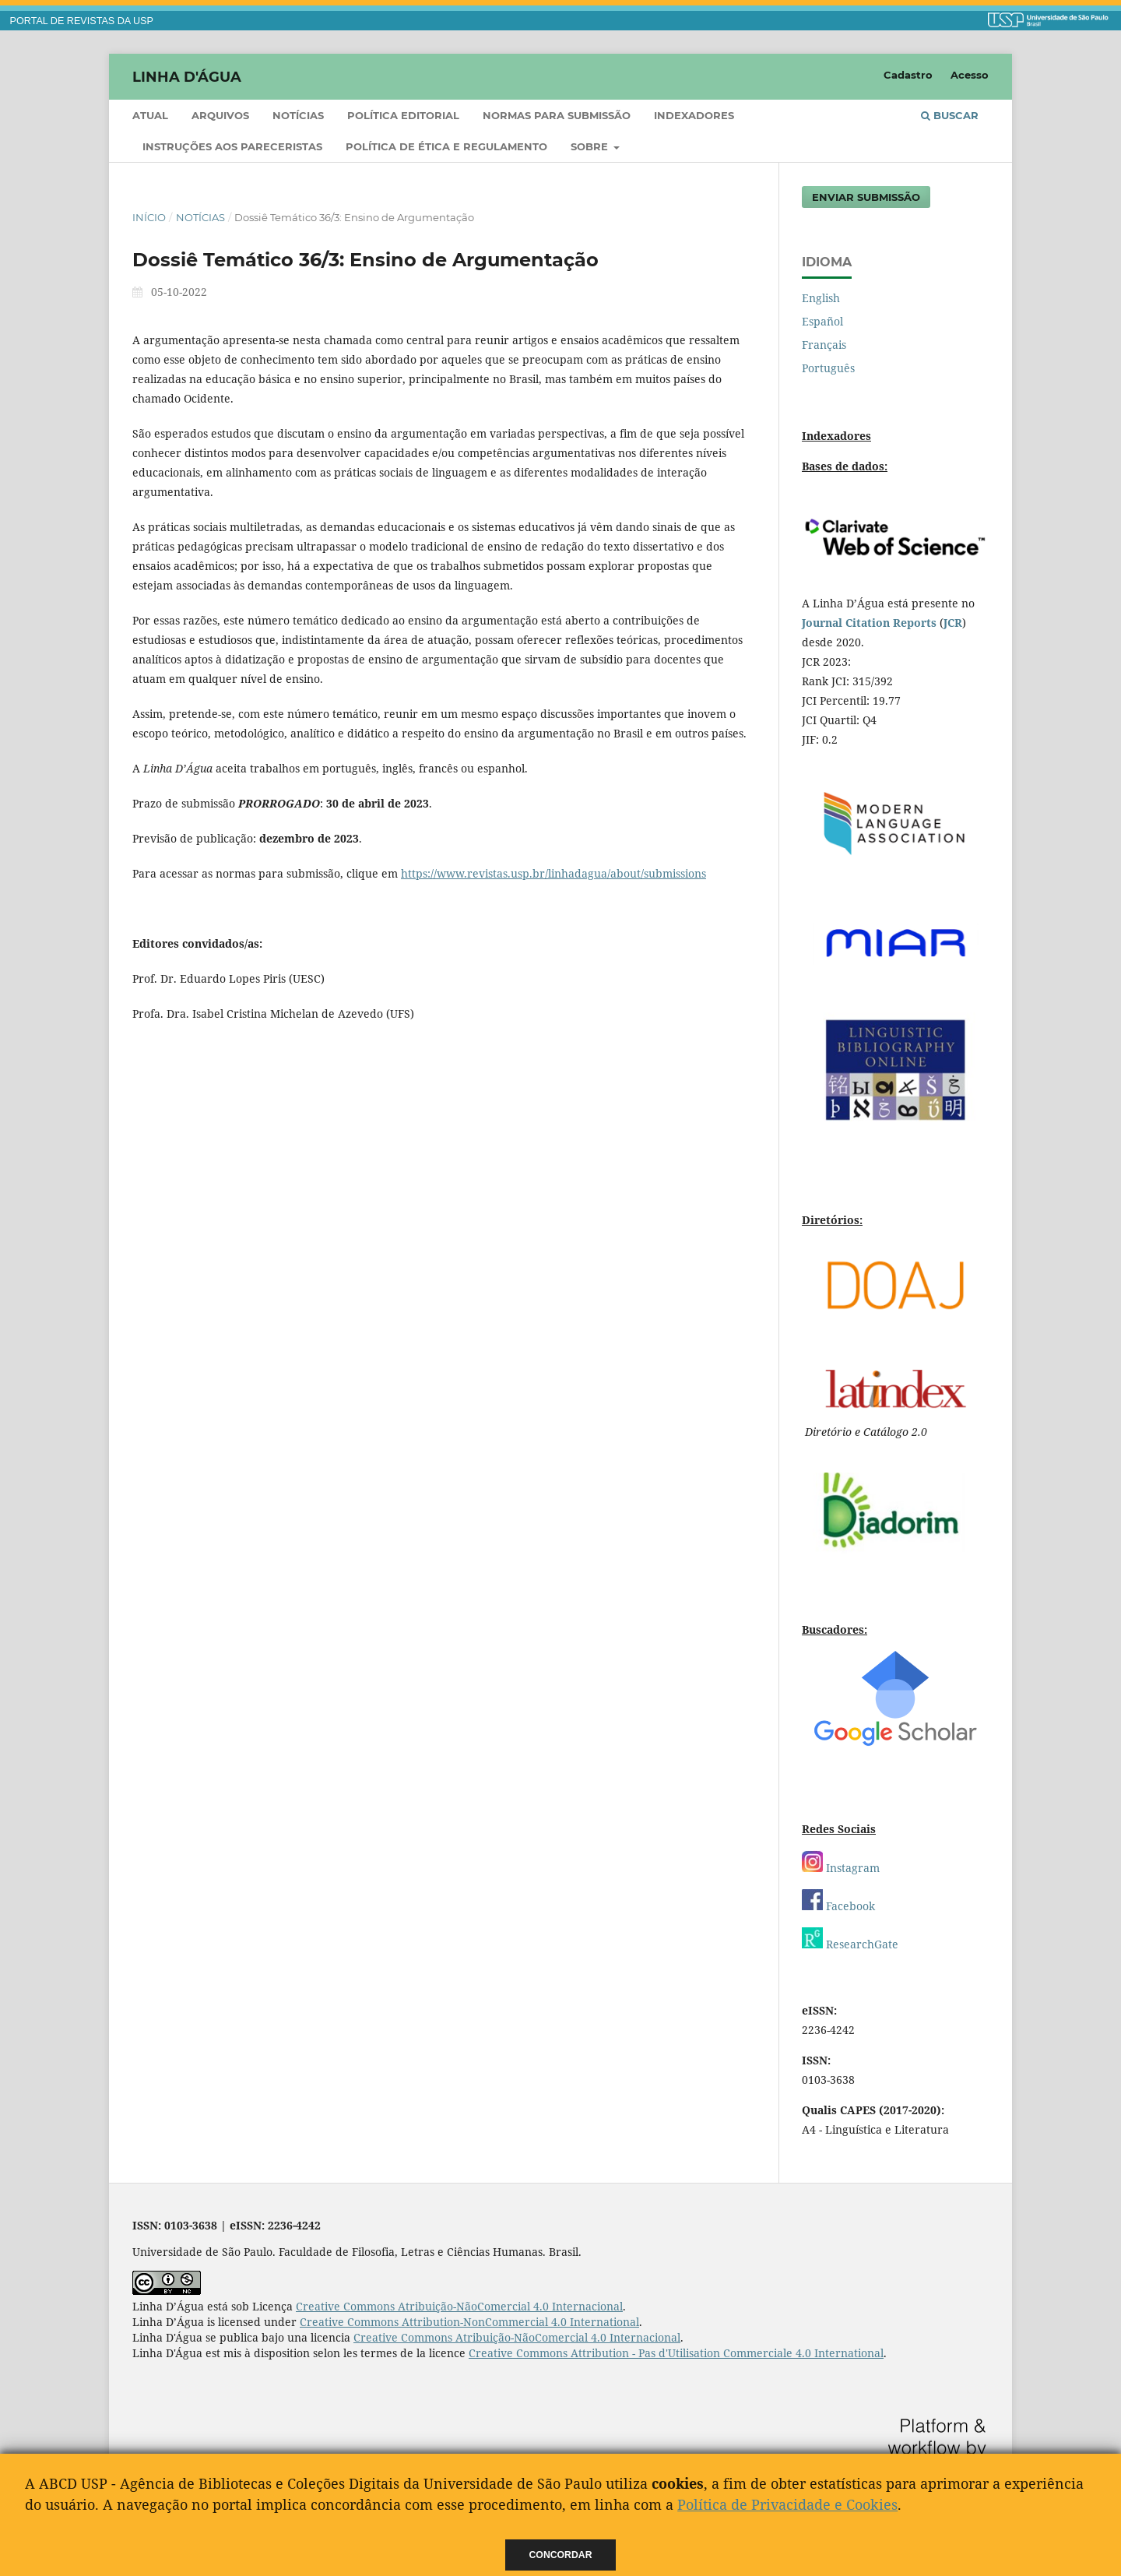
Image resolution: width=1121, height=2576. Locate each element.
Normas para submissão (557, 115)
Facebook (838, 1906)
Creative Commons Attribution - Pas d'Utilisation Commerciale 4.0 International (676, 2352)
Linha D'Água (186, 76)
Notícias (298, 115)
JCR (953, 622)
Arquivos (220, 115)
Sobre (591, 146)
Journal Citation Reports (869, 622)
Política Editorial (403, 115)
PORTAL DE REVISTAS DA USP (81, 21)
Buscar (950, 115)
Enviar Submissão (866, 197)
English (821, 297)
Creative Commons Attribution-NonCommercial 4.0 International (469, 2321)
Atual (150, 115)
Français (824, 344)
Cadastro (908, 75)
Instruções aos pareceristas (232, 146)
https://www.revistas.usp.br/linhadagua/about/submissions (553, 873)
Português (828, 368)
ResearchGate (850, 1944)
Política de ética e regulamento (446, 146)
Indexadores (694, 115)
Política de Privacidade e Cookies (787, 2504)
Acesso (970, 75)
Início (149, 217)
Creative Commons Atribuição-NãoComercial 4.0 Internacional (459, 2306)
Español (822, 321)
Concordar (560, 2555)
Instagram (841, 1867)
